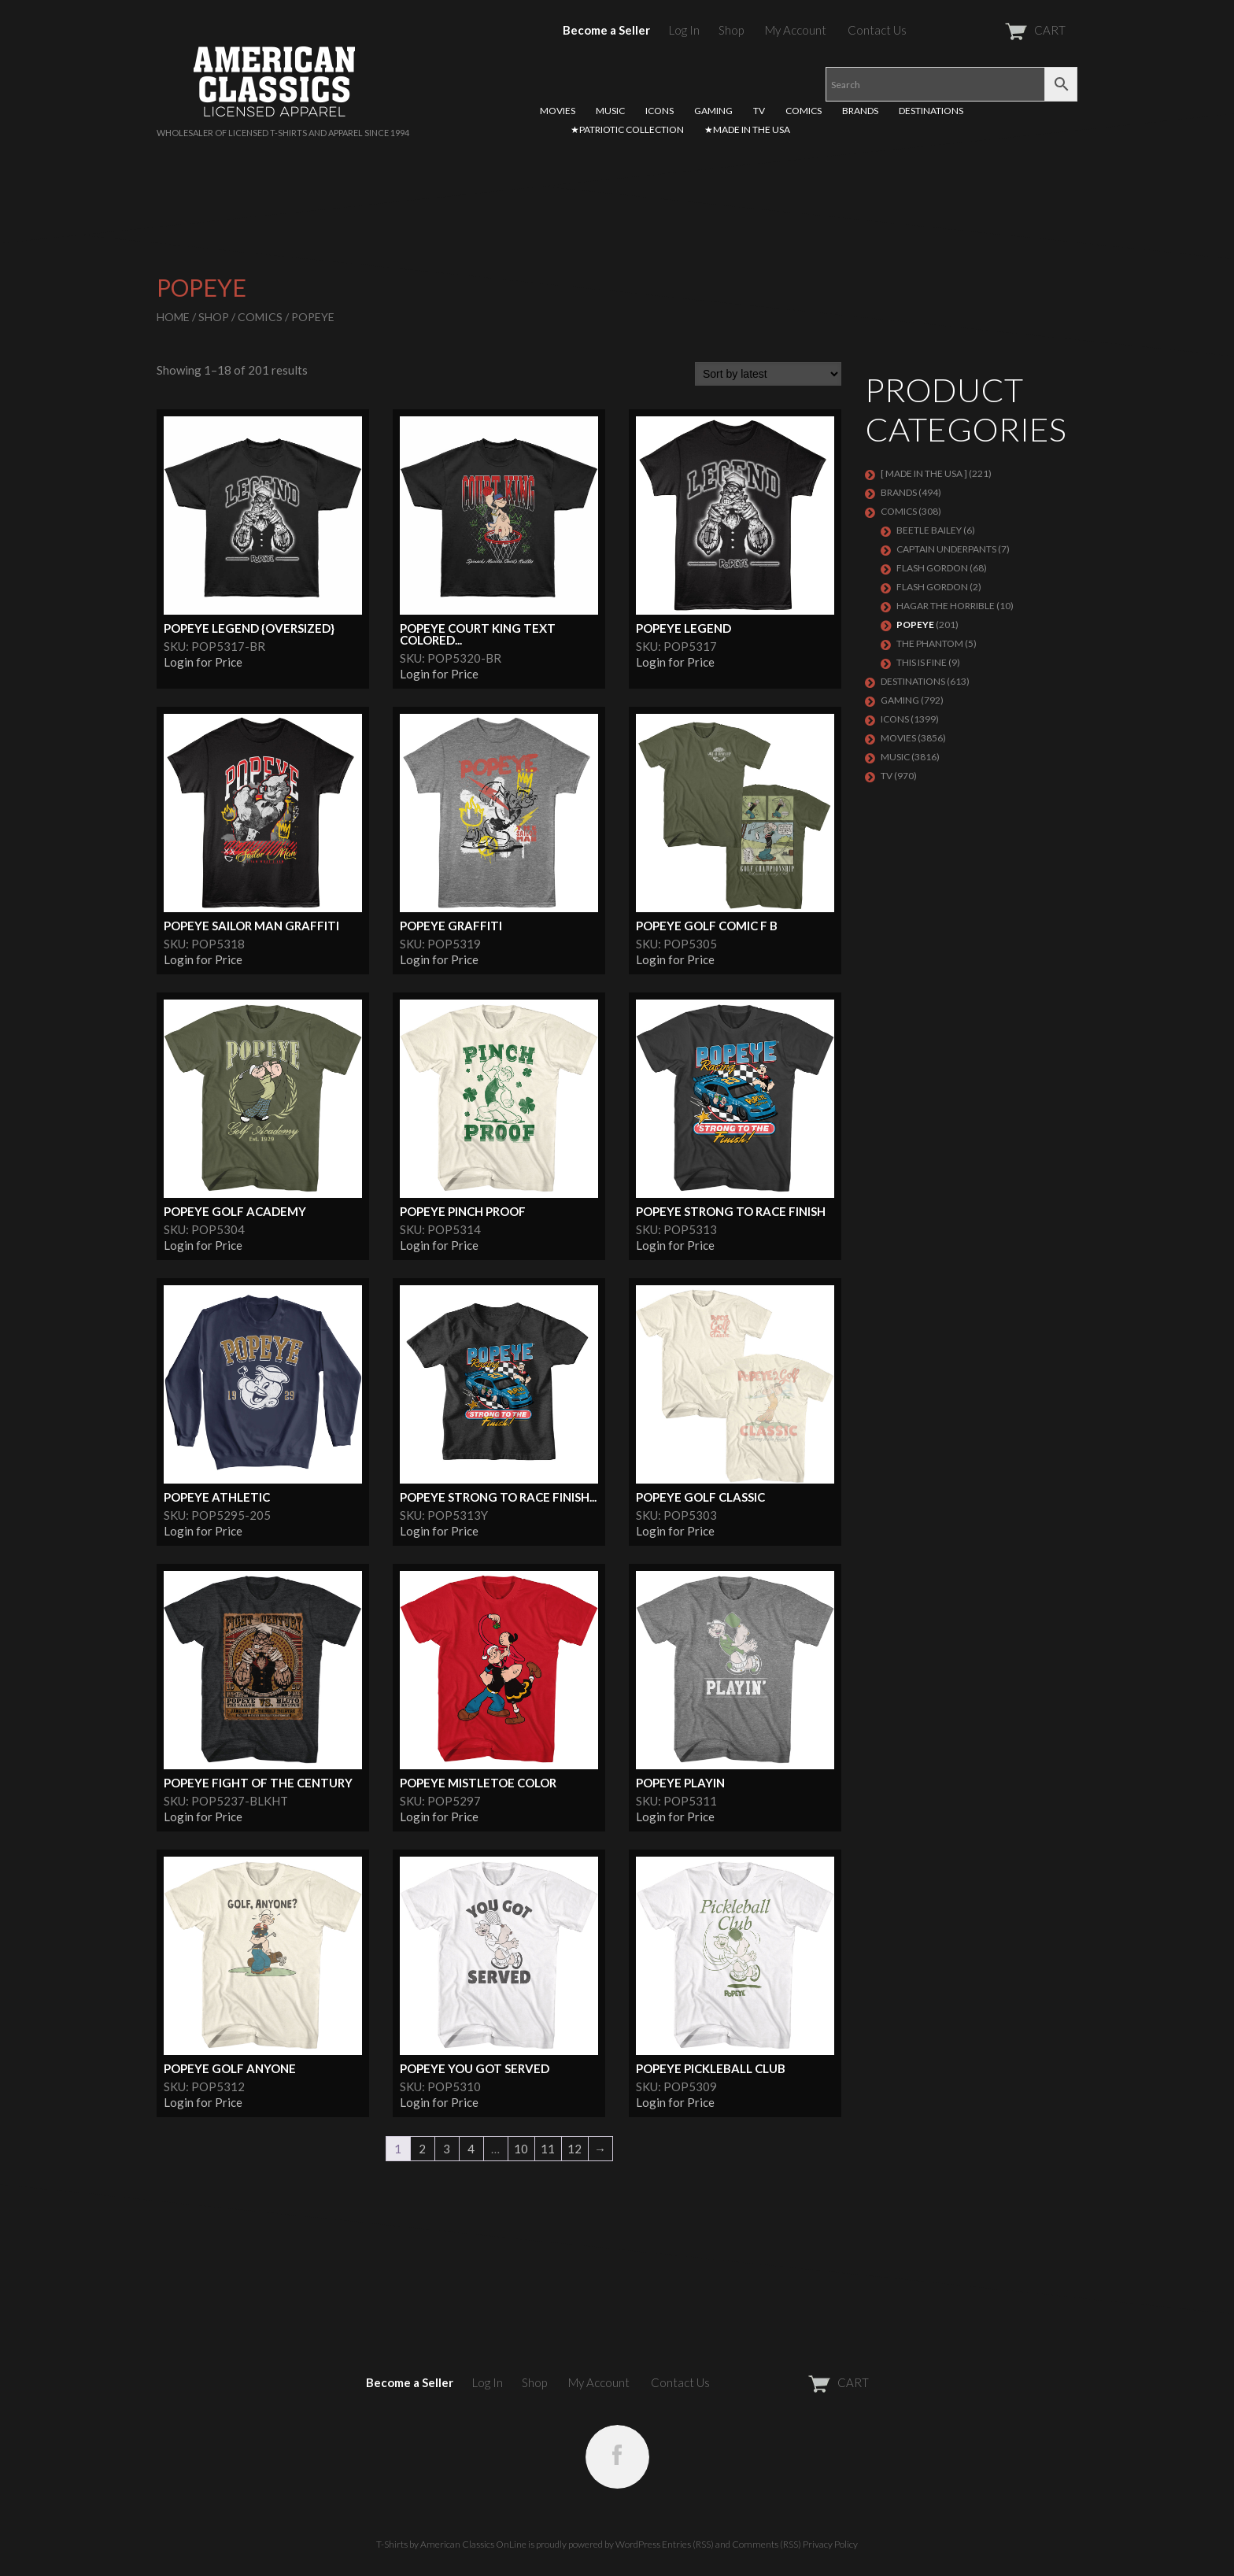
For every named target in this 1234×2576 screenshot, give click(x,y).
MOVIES (557, 110)
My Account (795, 30)
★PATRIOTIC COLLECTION (627, 129)
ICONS (659, 110)
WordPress (637, 2544)
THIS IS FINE (921, 662)
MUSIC (610, 110)
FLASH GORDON (932, 587)
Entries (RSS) (688, 2544)
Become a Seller (606, 30)
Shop (731, 30)
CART (997, 30)
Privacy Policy (830, 2544)
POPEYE (915, 624)
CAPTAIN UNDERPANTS (946, 549)
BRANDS (860, 110)
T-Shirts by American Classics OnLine (451, 2544)
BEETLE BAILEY (929, 530)
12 (574, 2149)
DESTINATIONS (931, 110)
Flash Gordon (932, 568)
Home (173, 316)
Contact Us (877, 30)
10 (521, 2149)
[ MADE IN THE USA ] (924, 473)
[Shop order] (768, 374)
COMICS (803, 110)
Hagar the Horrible (945, 606)
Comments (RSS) (766, 2544)
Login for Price (203, 662)
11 (548, 2149)
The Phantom (929, 643)
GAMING (713, 110)
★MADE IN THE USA (747, 129)
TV (759, 110)
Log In (684, 30)
